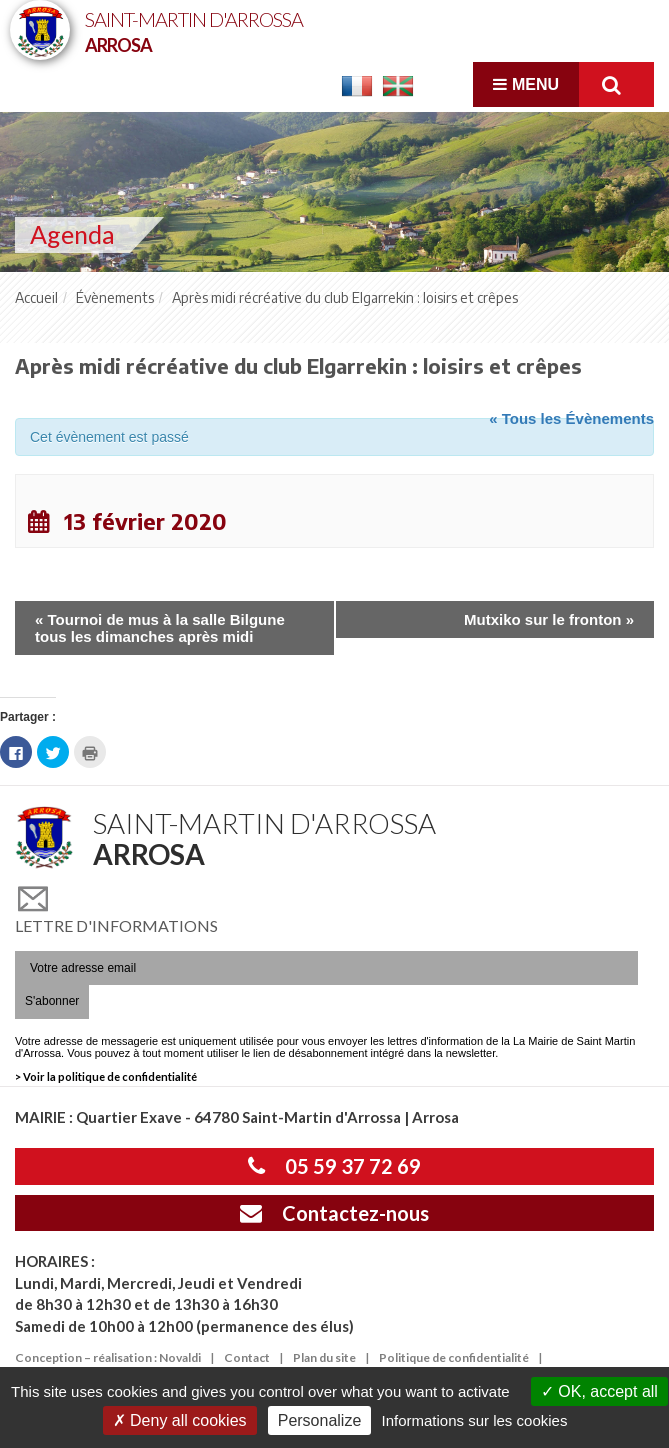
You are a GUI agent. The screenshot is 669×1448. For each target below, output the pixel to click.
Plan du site (324, 1357)
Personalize (320, 1420)
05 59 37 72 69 (334, 1166)
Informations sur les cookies (474, 1420)
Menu (526, 84)
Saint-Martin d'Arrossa (194, 30)
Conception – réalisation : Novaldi (108, 1357)
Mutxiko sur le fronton (549, 619)
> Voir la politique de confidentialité (106, 1076)
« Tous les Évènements (571, 418)
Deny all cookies (180, 1420)
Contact (247, 1357)
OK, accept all (599, 1391)
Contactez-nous (334, 1213)
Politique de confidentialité (454, 1357)
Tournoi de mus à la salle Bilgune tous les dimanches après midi (160, 628)
